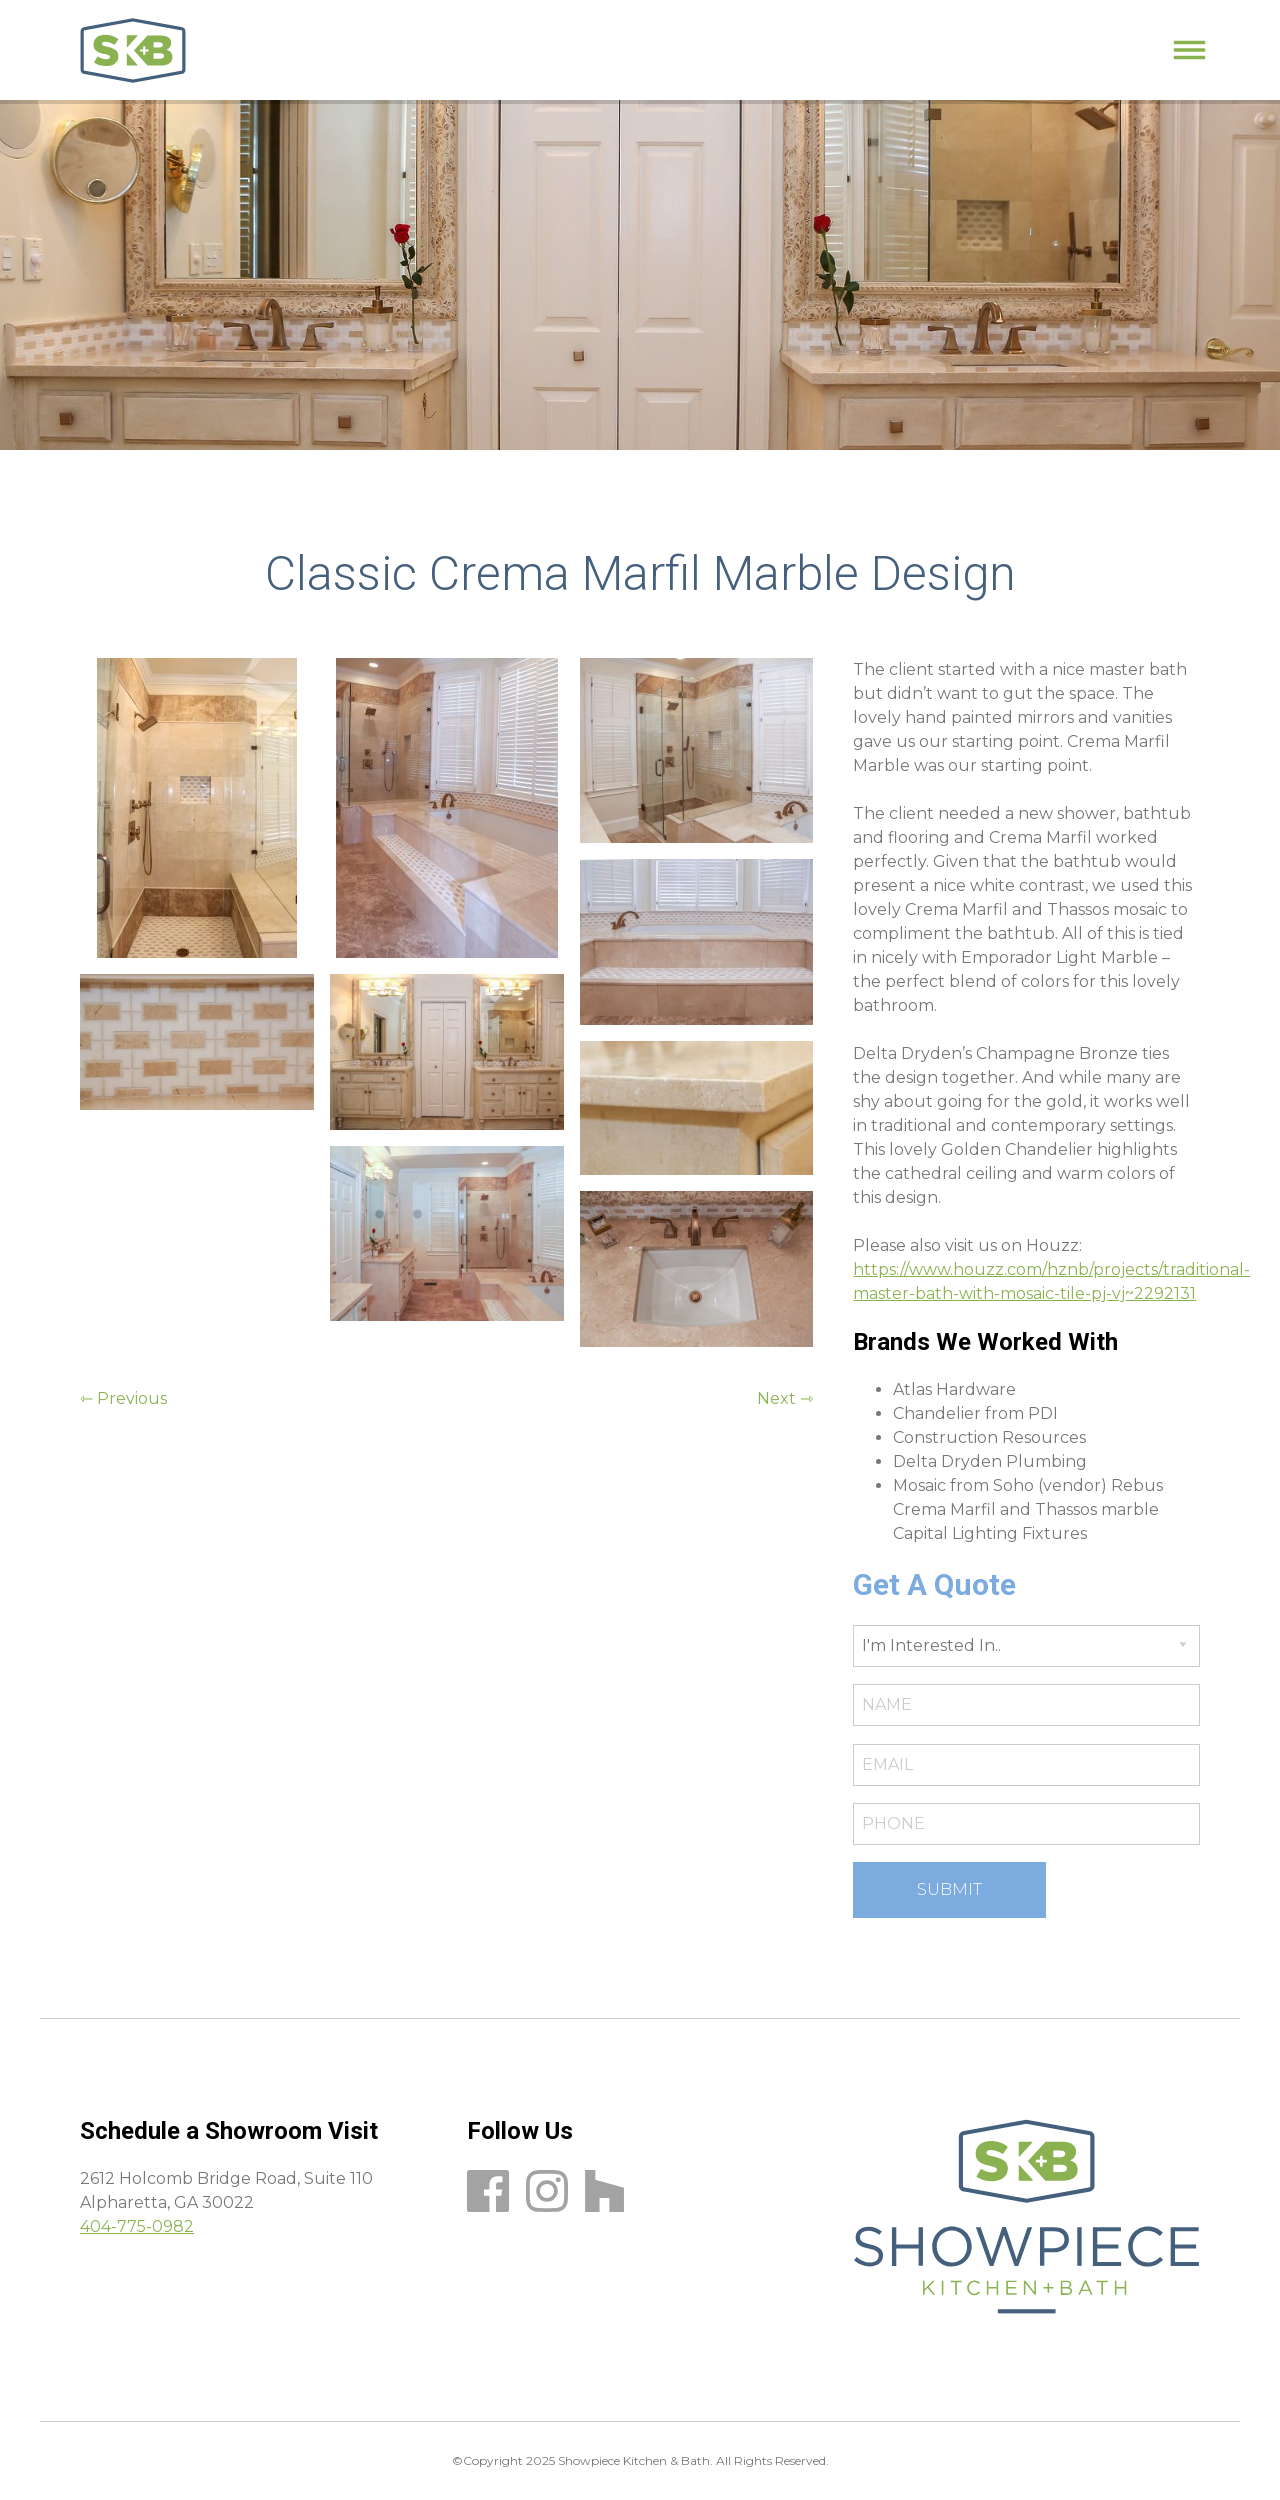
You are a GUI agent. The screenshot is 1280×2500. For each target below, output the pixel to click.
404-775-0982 (137, 2226)
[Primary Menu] (1190, 50)
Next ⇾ (785, 1398)
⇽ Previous (123, 1398)
